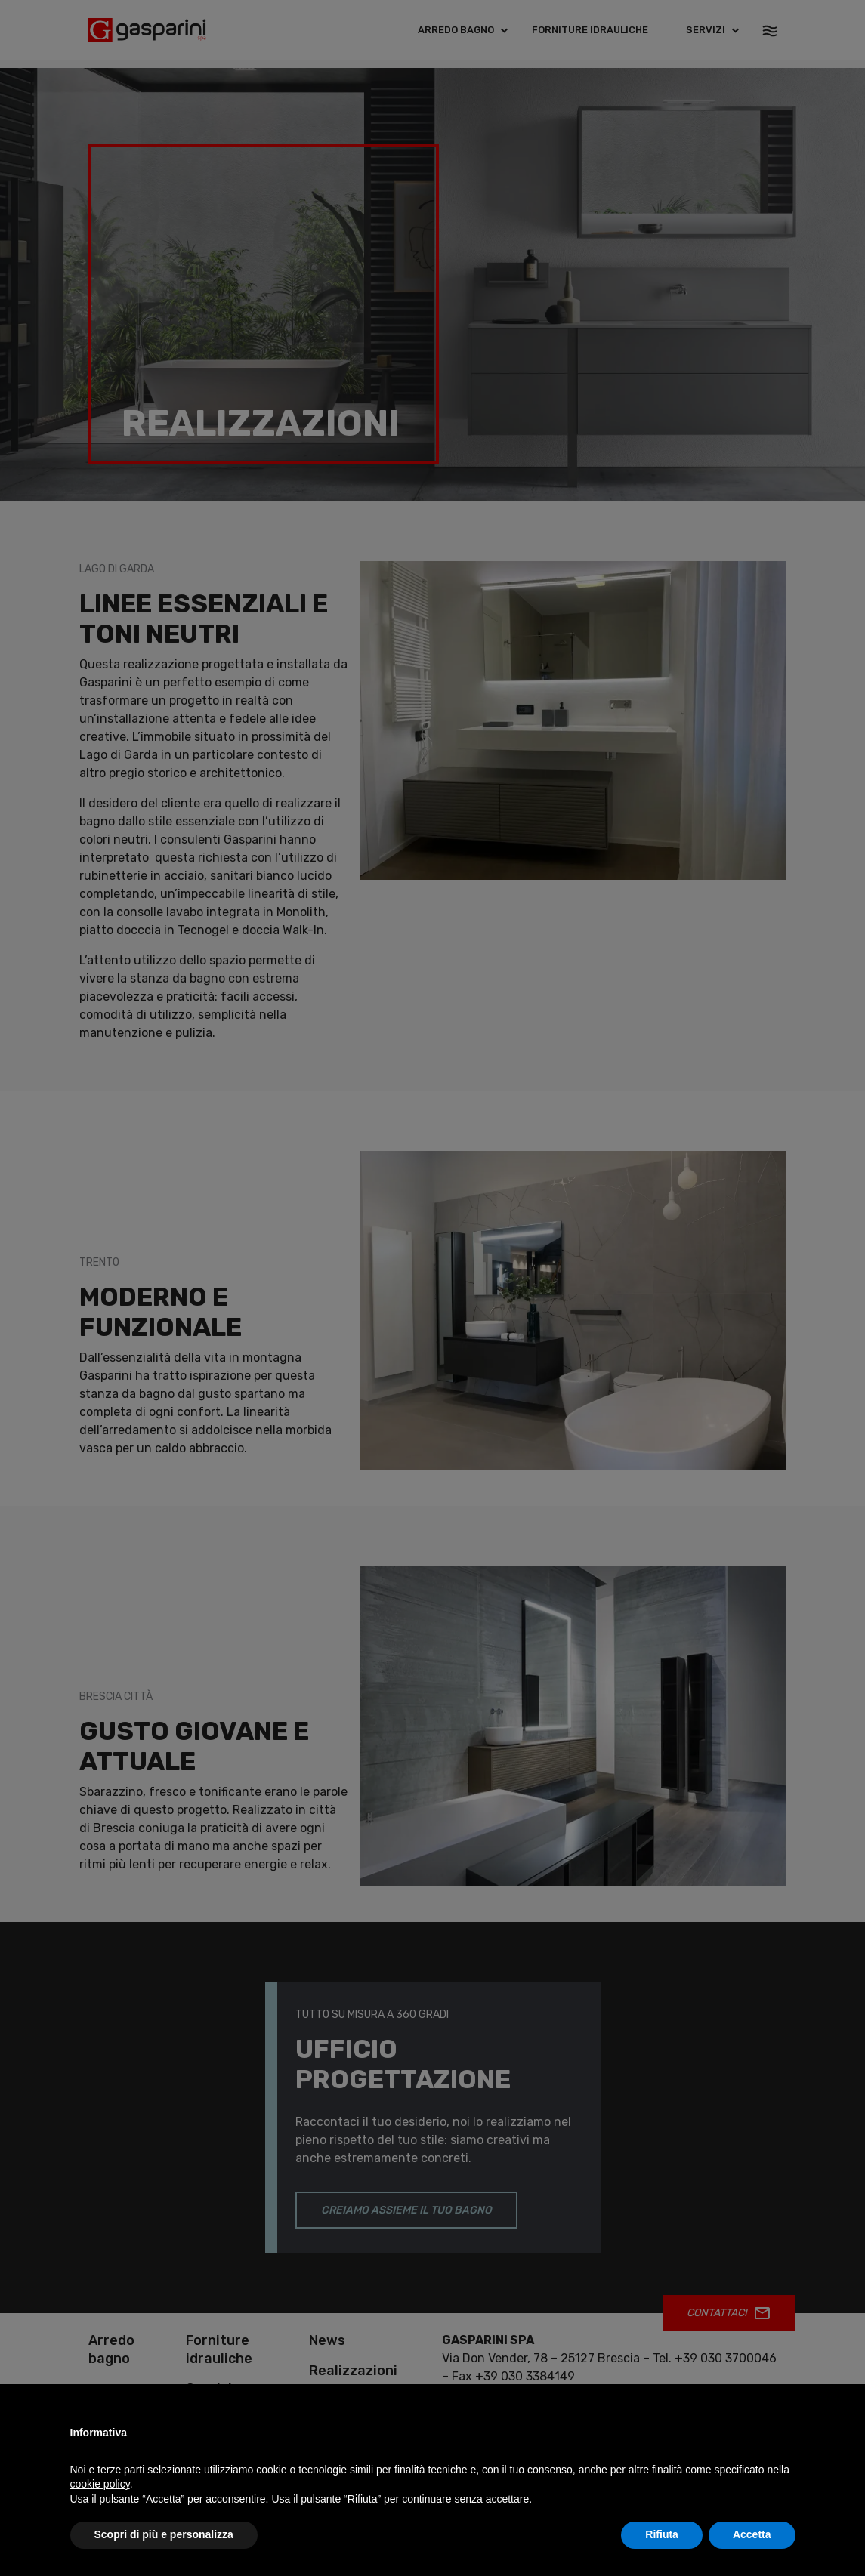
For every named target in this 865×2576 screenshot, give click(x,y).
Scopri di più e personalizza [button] (163, 2534)
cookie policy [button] (100, 2484)
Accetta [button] (752, 2534)
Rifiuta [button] (661, 2534)
